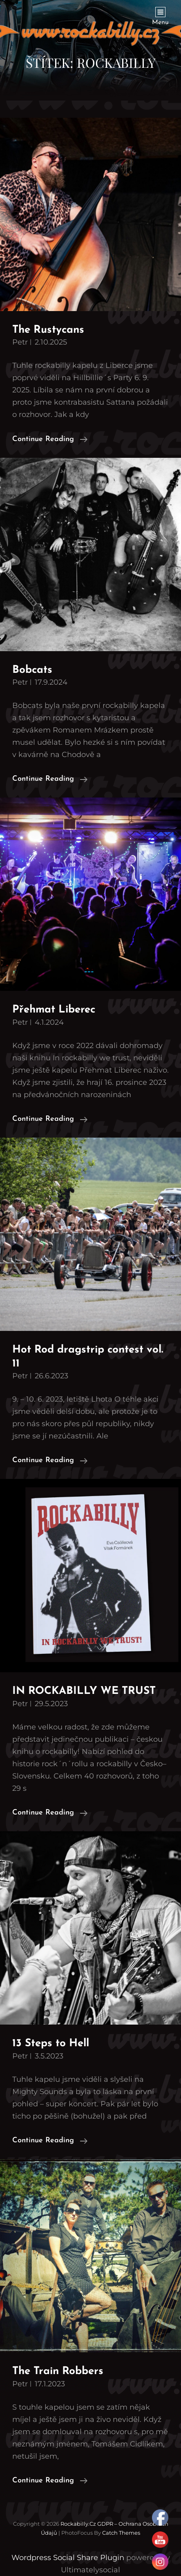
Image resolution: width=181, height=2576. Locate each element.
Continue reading (49, 439)
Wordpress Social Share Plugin (68, 2557)
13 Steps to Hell (50, 2043)
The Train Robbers (57, 2371)
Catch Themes (121, 2532)
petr (20, 342)
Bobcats (32, 670)
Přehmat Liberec (53, 1009)
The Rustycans (48, 330)
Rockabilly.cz (78, 2523)
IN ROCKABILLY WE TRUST (84, 1691)
